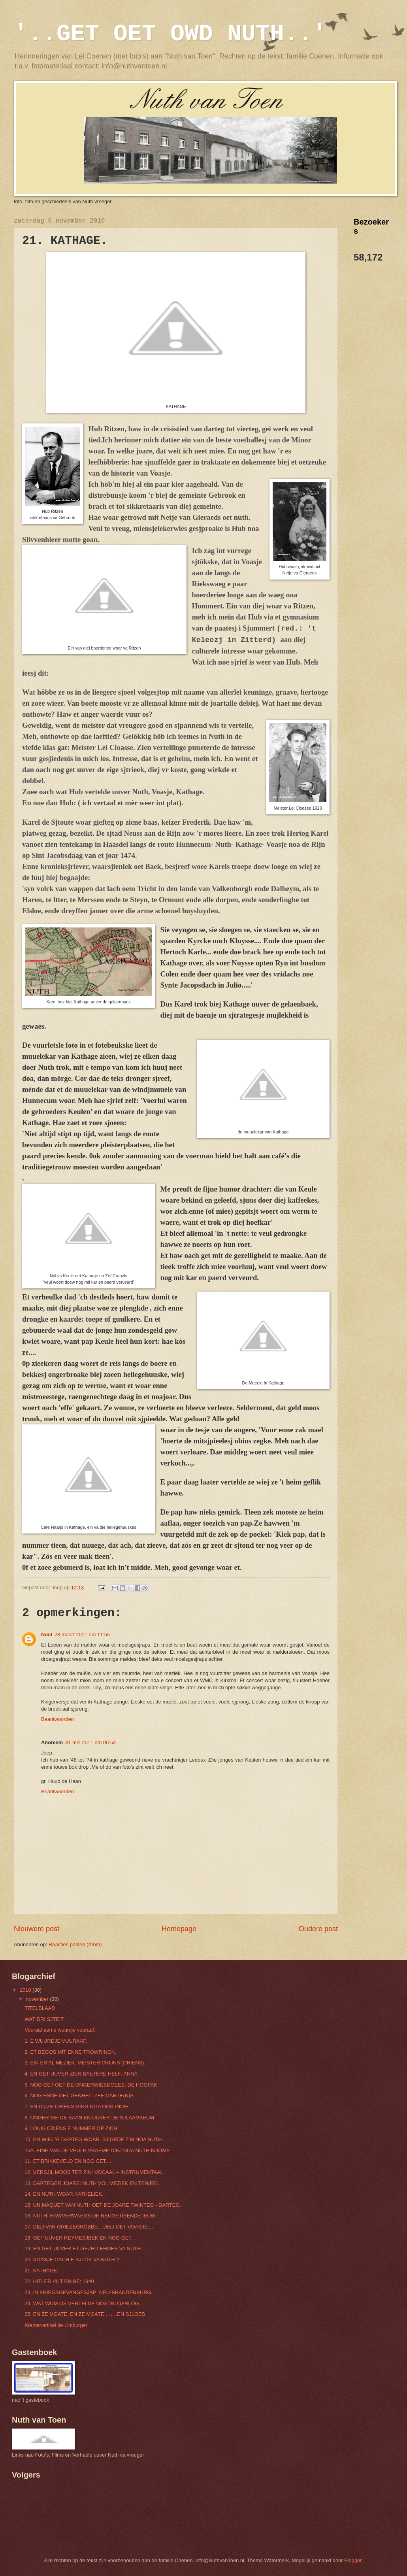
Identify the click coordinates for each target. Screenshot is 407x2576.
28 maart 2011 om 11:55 (82, 1634)
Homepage (179, 1929)
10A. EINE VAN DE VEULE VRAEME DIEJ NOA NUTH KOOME (97, 2150)
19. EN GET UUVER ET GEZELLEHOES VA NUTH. (83, 2248)
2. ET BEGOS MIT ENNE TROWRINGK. (70, 2052)
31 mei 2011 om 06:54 (90, 1742)
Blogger (353, 2560)
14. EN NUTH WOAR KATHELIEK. (63, 2194)
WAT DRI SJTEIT (44, 2019)
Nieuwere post (36, 1929)
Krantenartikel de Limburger (55, 2325)
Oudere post (318, 1929)
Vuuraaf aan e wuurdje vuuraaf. (59, 2030)
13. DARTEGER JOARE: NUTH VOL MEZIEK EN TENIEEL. (92, 2183)
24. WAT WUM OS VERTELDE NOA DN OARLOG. (82, 2303)
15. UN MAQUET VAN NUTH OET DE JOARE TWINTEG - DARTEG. (102, 2205)
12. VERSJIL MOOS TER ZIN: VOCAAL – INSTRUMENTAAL (93, 2172)
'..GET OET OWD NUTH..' (170, 34)
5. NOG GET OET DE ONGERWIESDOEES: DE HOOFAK (90, 2085)
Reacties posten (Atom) (75, 1944)
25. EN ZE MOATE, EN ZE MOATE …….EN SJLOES (84, 2314)
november (38, 1999)
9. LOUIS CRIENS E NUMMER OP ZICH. (71, 2128)
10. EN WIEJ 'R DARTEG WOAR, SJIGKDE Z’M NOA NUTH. (93, 2139)
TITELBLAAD (39, 2008)
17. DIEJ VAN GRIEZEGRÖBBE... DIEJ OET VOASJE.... (88, 2227)
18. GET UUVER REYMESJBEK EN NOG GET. (78, 2238)
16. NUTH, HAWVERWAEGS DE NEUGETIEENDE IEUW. (90, 2216)
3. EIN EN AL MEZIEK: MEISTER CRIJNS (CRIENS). (84, 2063)
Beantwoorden (57, 1719)
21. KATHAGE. (41, 2271)
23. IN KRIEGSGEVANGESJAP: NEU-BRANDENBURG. (88, 2292)
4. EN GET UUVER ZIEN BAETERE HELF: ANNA (81, 2074)
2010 (26, 1990)
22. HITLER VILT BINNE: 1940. (59, 2281)
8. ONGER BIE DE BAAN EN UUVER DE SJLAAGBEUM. (89, 2118)
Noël (46, 1634)
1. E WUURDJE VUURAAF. (55, 2041)
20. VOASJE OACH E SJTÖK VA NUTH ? (71, 2259)
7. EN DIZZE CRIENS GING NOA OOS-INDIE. (77, 2107)
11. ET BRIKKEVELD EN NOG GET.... (67, 2161)
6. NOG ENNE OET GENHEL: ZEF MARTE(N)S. (79, 2095)
